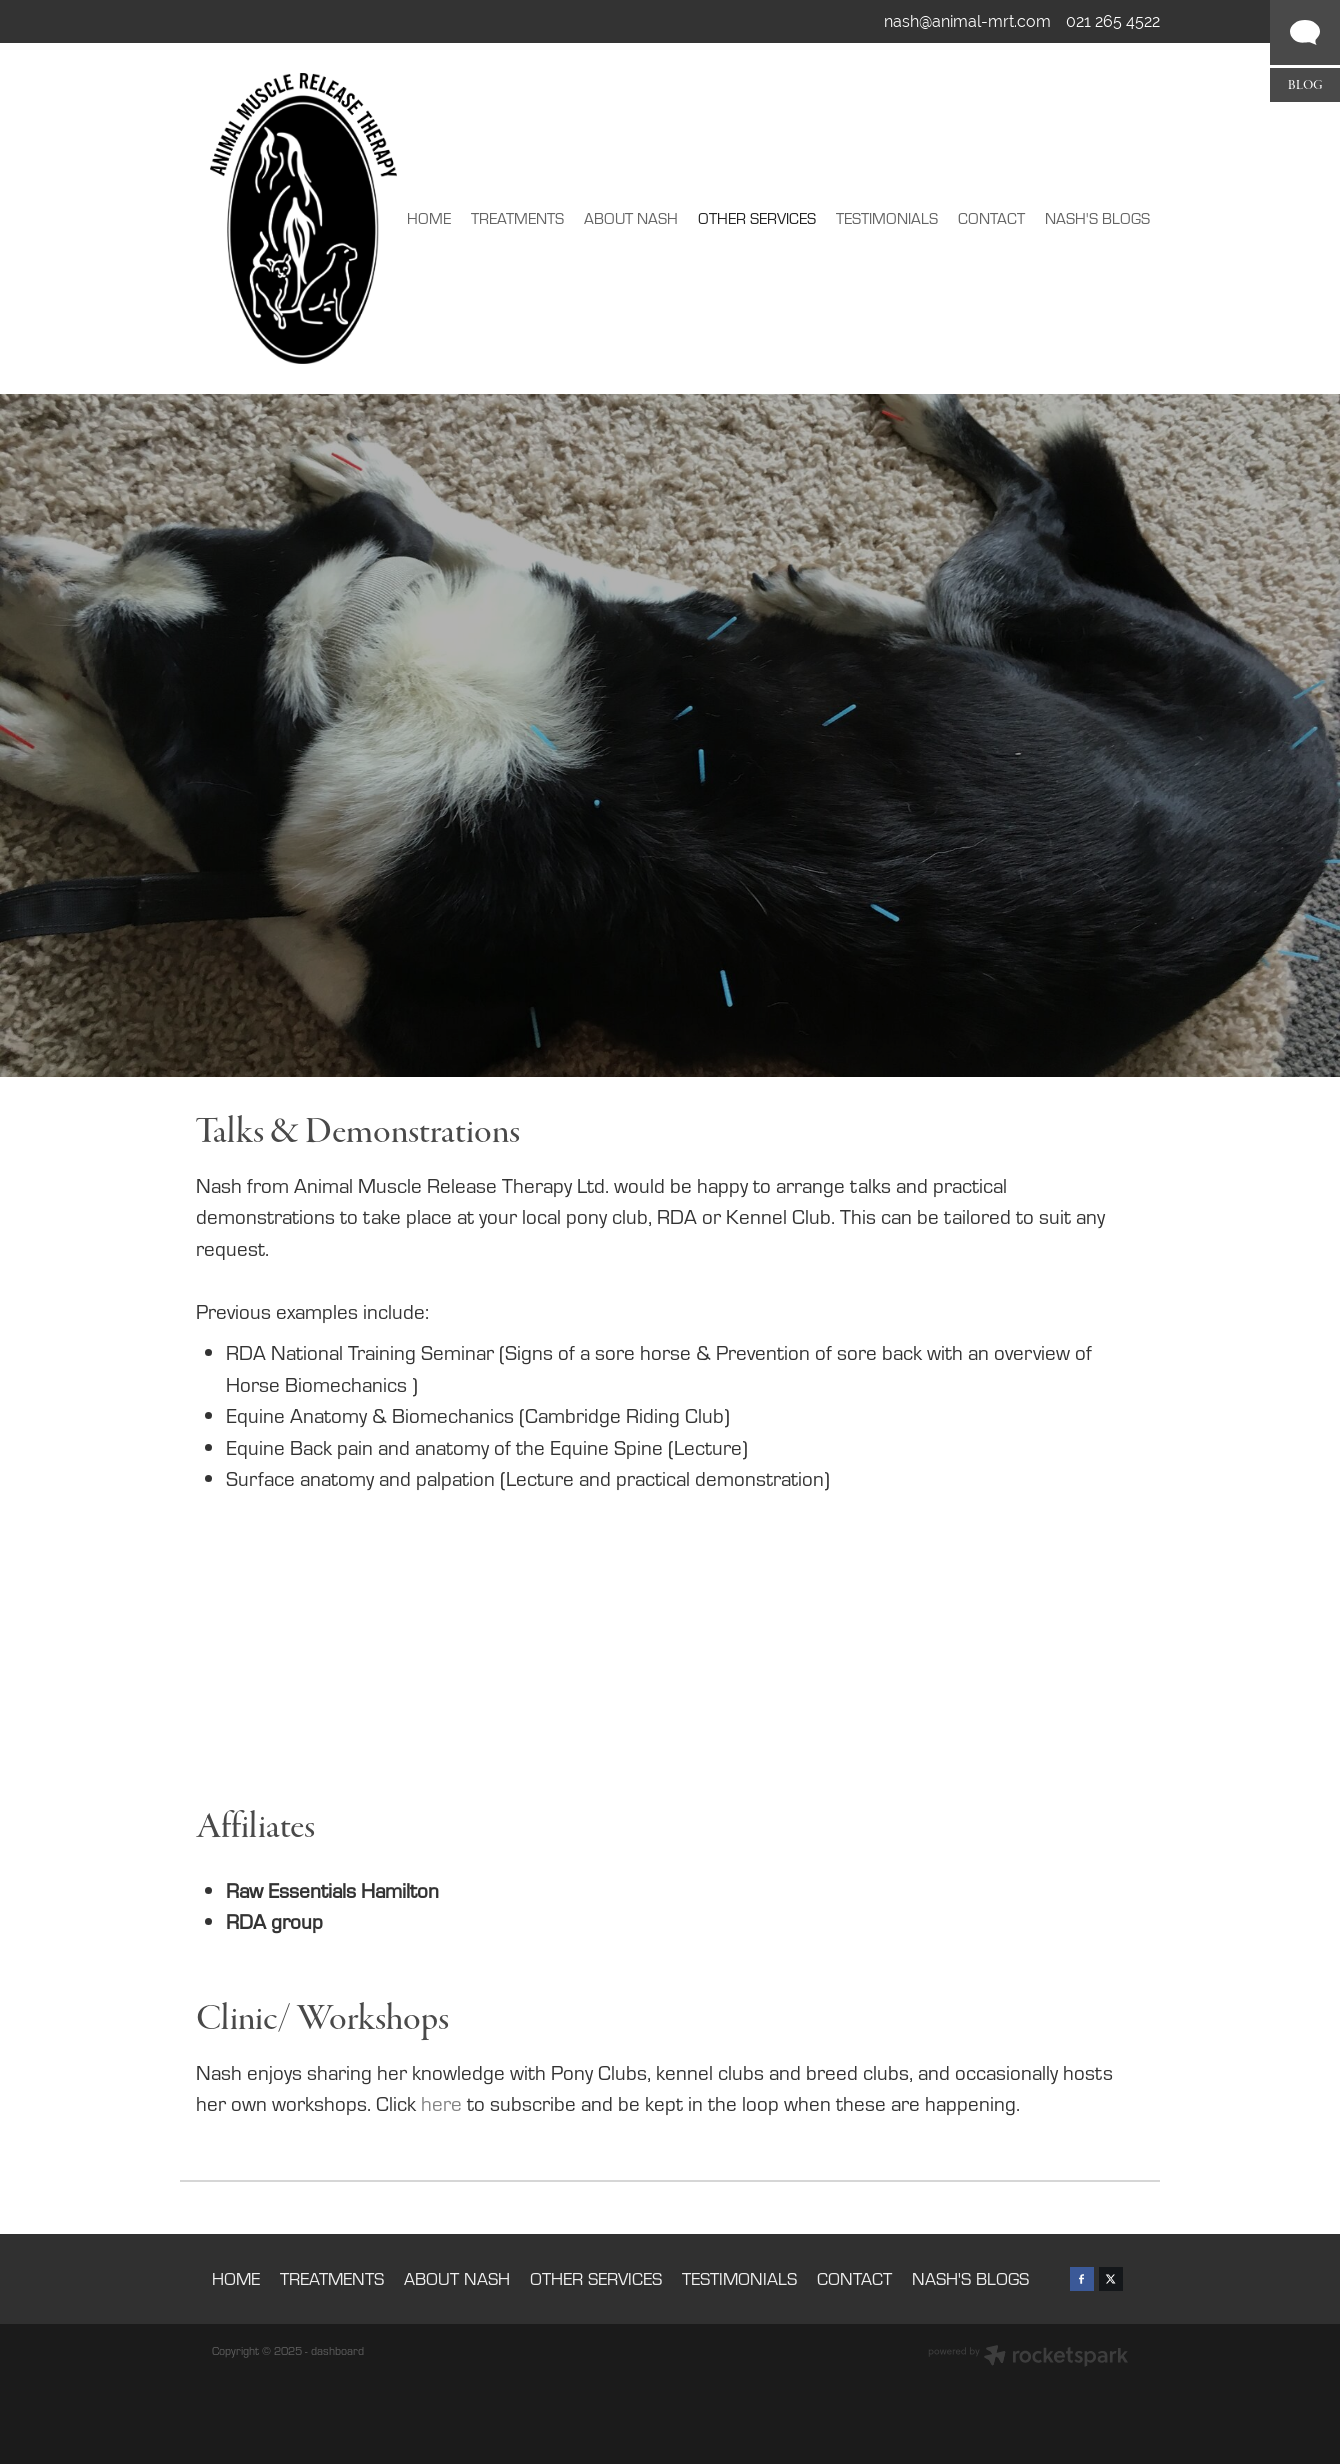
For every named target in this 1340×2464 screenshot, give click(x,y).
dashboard (337, 2350)
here (441, 2103)
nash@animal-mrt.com (967, 21)
